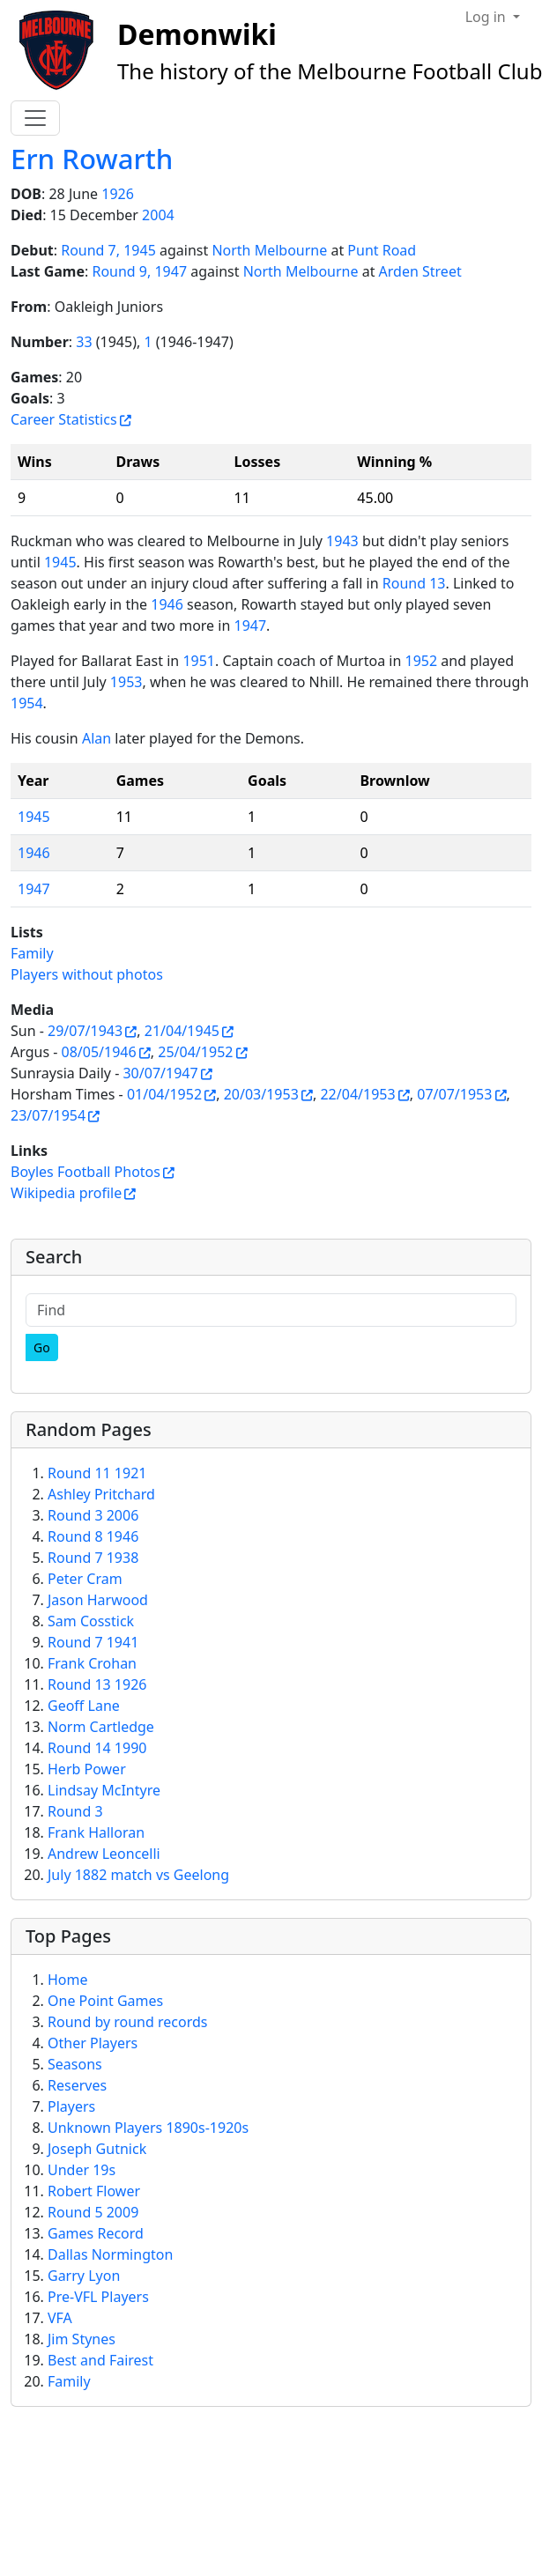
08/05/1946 (99, 1052)
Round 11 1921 (97, 1473)
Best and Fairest (100, 2360)
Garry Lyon (84, 2275)
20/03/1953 (261, 1094)
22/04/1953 (357, 1094)
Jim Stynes (81, 2339)
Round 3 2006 (93, 1515)
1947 (250, 625)
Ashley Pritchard (101, 1494)
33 (84, 342)
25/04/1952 (195, 1052)
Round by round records (127, 2022)
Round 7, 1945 (108, 250)
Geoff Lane (84, 1705)
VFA (60, 2318)
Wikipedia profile (66, 1193)
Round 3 (75, 1811)
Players (71, 2106)
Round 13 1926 (97, 1684)
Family (32, 953)
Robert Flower (94, 2191)
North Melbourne (269, 250)
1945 (60, 562)
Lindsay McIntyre (104, 1790)
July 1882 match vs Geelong (138, 1874)
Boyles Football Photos (85, 1171)
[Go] (42, 1347)
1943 (342, 541)
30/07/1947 (160, 1073)
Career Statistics (64, 419)
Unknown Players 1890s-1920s (148, 2127)
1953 (126, 682)
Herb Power (87, 1769)
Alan (96, 738)
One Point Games (105, 2000)
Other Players (92, 2043)
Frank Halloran (96, 1832)
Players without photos (87, 974)
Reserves (77, 2085)
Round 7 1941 (93, 1642)
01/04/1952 (164, 1094)
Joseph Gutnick (97, 2148)
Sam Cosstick (91, 1621)
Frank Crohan (92, 1663)
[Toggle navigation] (35, 118)
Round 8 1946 (93, 1536)
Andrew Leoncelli (104, 1853)
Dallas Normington (110, 2254)
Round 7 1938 (93, 1557)
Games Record (96, 2233)
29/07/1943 (85, 1030)
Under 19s (81, 2170)
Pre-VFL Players (98, 2296)
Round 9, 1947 (139, 271)
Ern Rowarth (92, 158)
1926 (117, 194)
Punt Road (381, 250)
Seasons (75, 2064)
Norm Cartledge (101, 1726)
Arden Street (420, 271)
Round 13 (414, 583)
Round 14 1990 (97, 1748)
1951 (198, 660)
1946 (167, 604)
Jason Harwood (98, 1600)
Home (68, 1979)
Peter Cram (85, 1578)
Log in (487, 16)
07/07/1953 (454, 1094)
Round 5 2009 (93, 2212)
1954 (27, 703)
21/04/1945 (182, 1030)
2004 (158, 215)
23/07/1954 (48, 1115)
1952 (421, 660)
